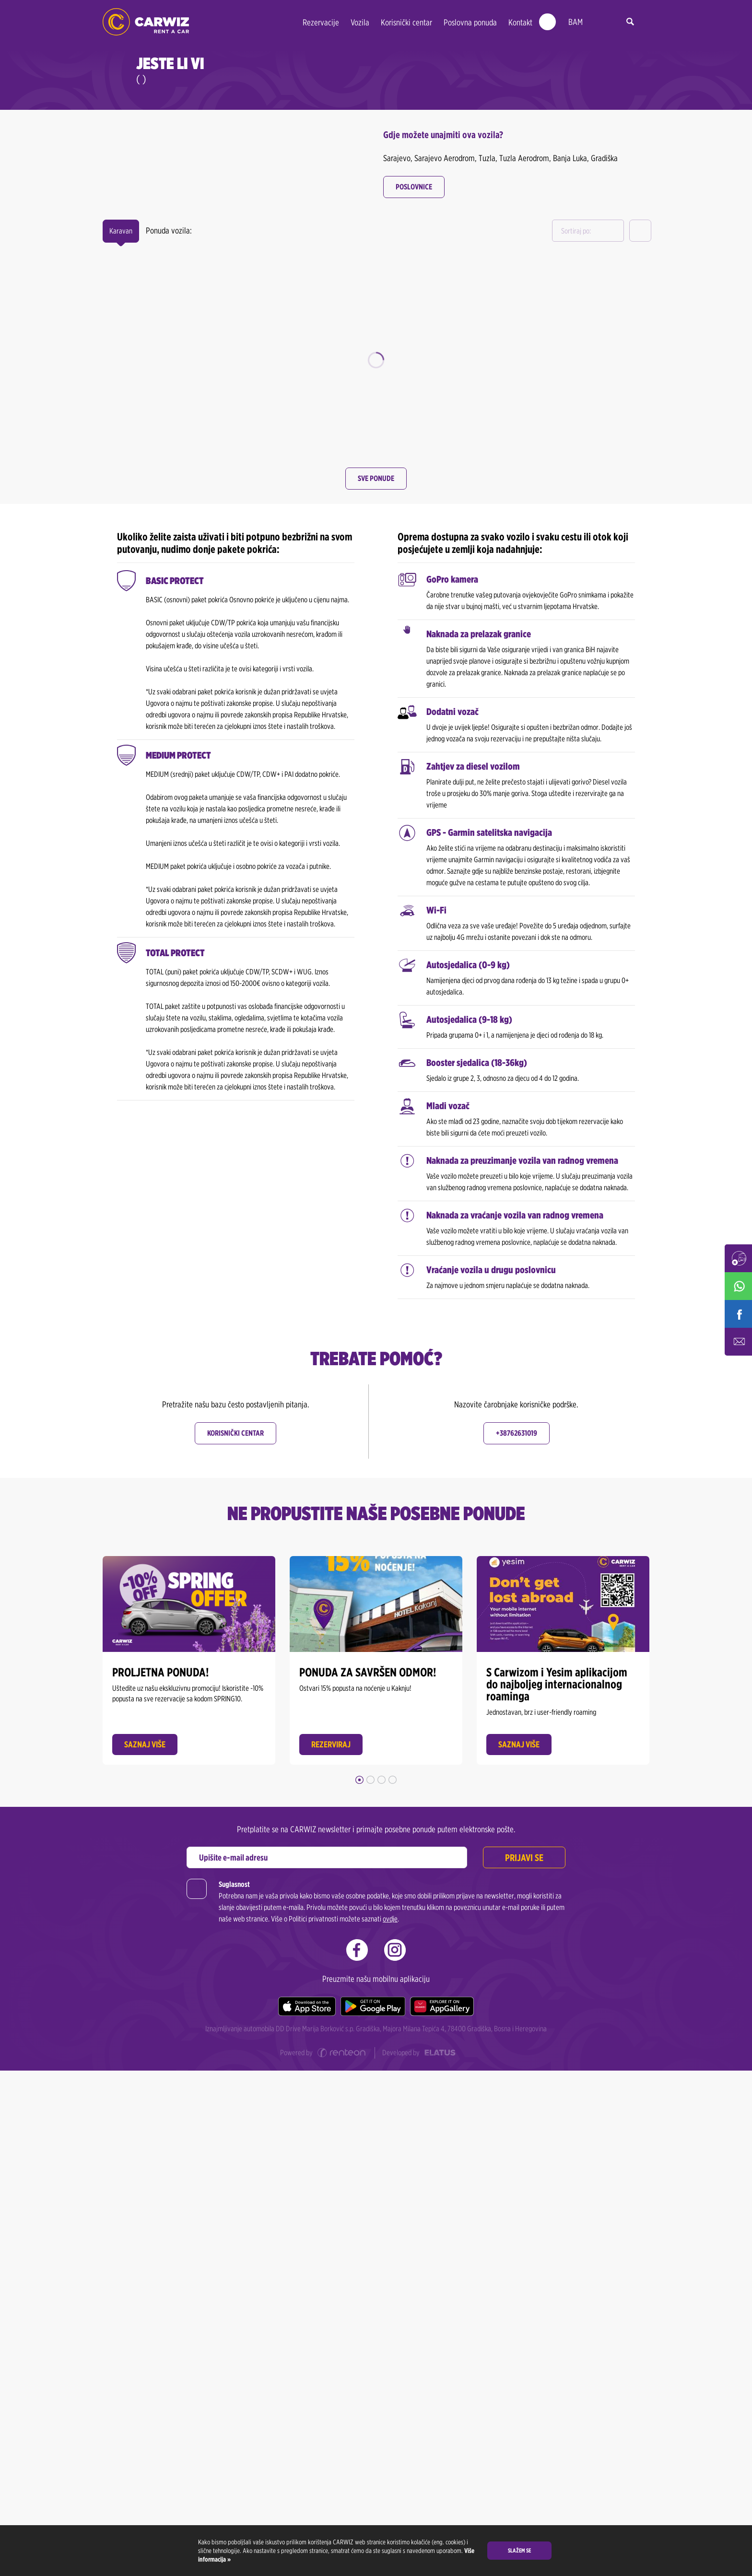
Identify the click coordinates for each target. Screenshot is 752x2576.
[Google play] (373, 2511)
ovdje (390, 2424)
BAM (575, 22)
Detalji (247, 285)
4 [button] (392, 2285)
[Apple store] (307, 2511)
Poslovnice (414, 186)
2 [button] (370, 2285)
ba (597, 22)
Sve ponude (376, 983)
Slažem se (519, 2550)
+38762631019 (516, 1938)
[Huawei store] (442, 2511)
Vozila (360, 22)
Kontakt (520, 22)
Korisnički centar (406, 22)
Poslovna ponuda (470, 22)
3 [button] (381, 2285)
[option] (189, 342)
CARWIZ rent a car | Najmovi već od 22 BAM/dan (146, 21)
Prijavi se (524, 2363)
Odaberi (189, 462)
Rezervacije (321, 22)
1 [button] (359, 2285)
